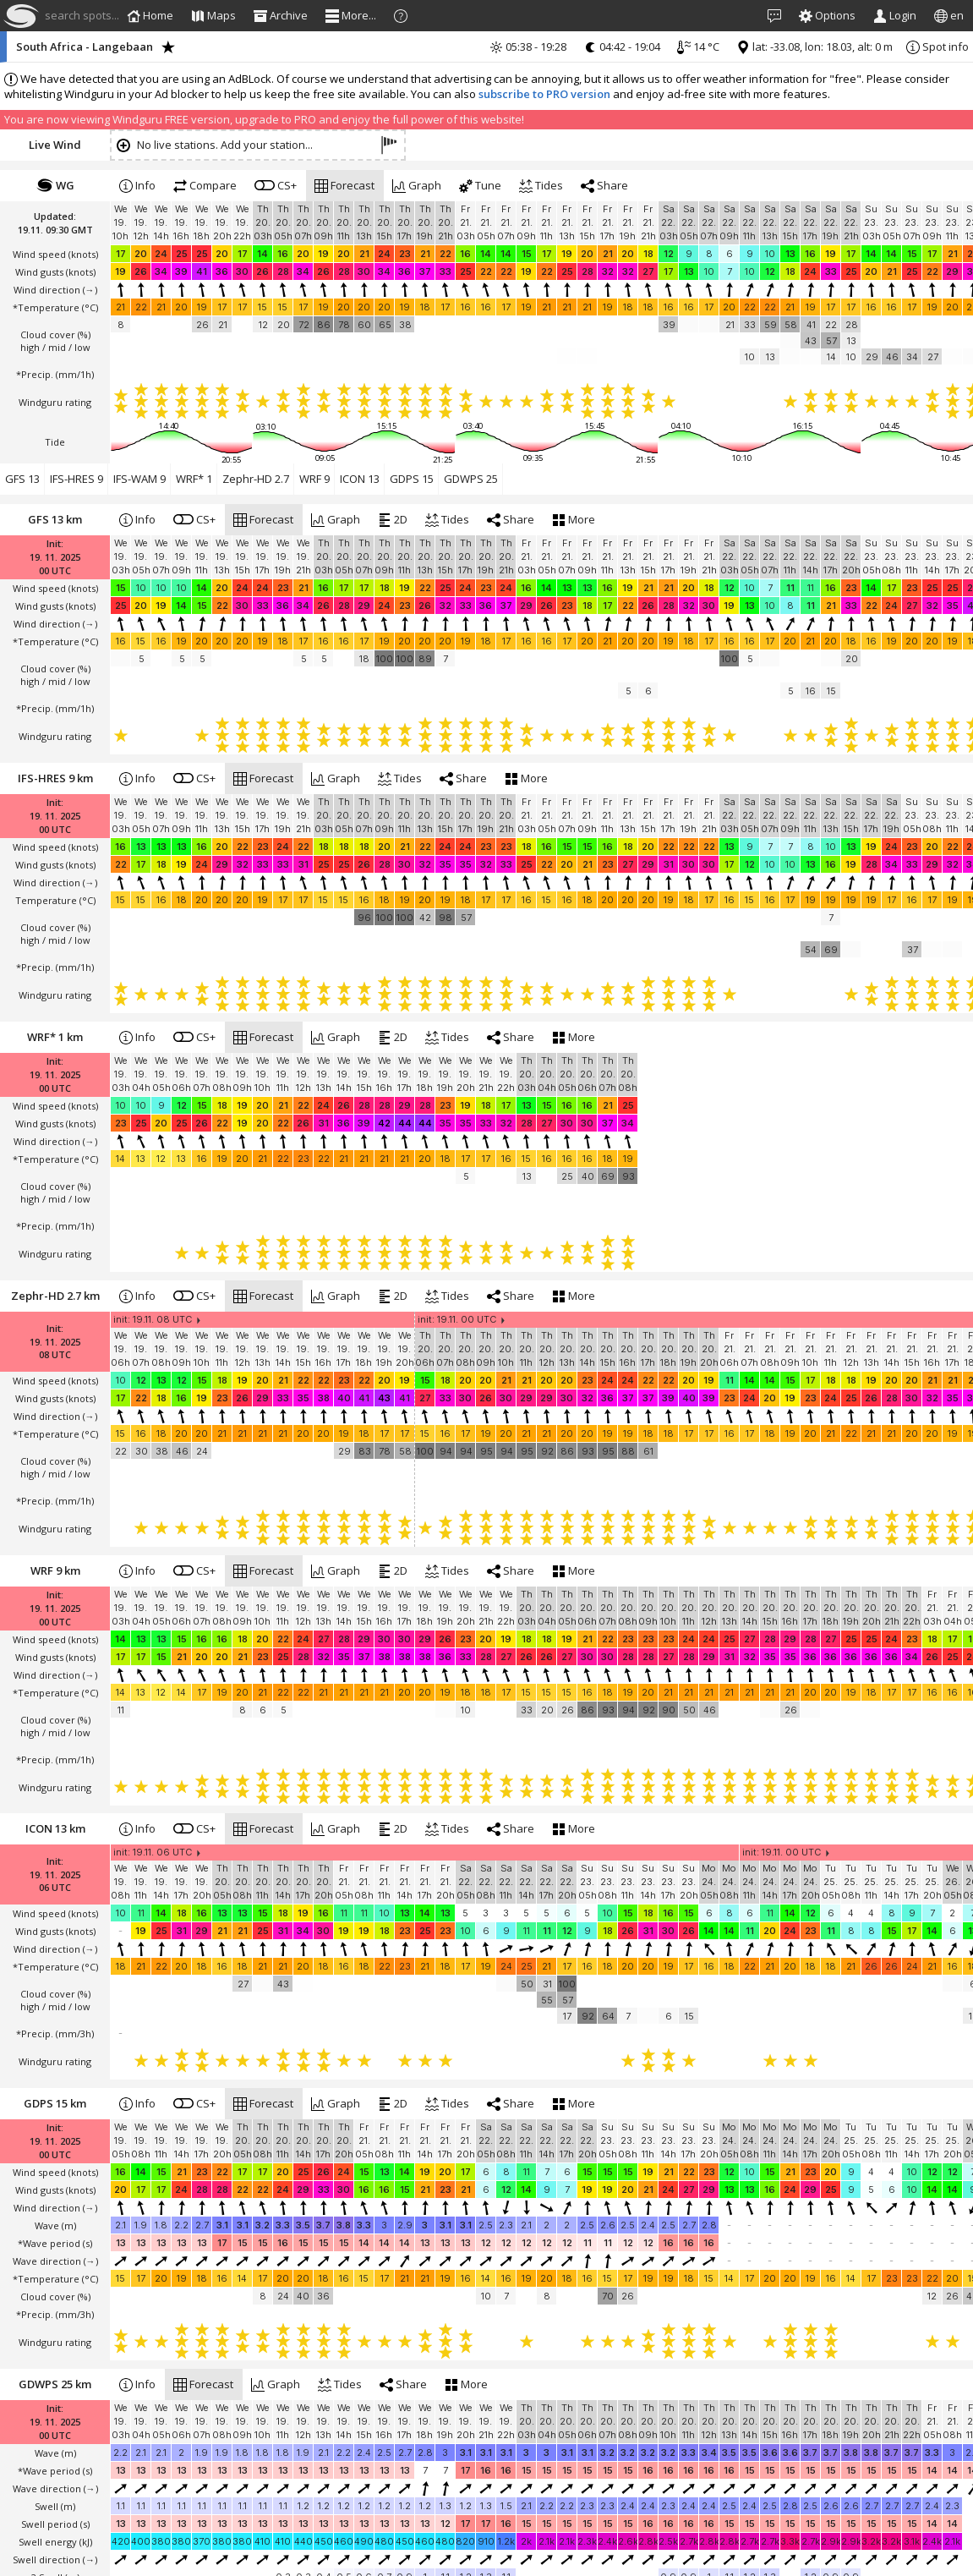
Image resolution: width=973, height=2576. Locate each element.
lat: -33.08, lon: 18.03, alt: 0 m (814, 46)
